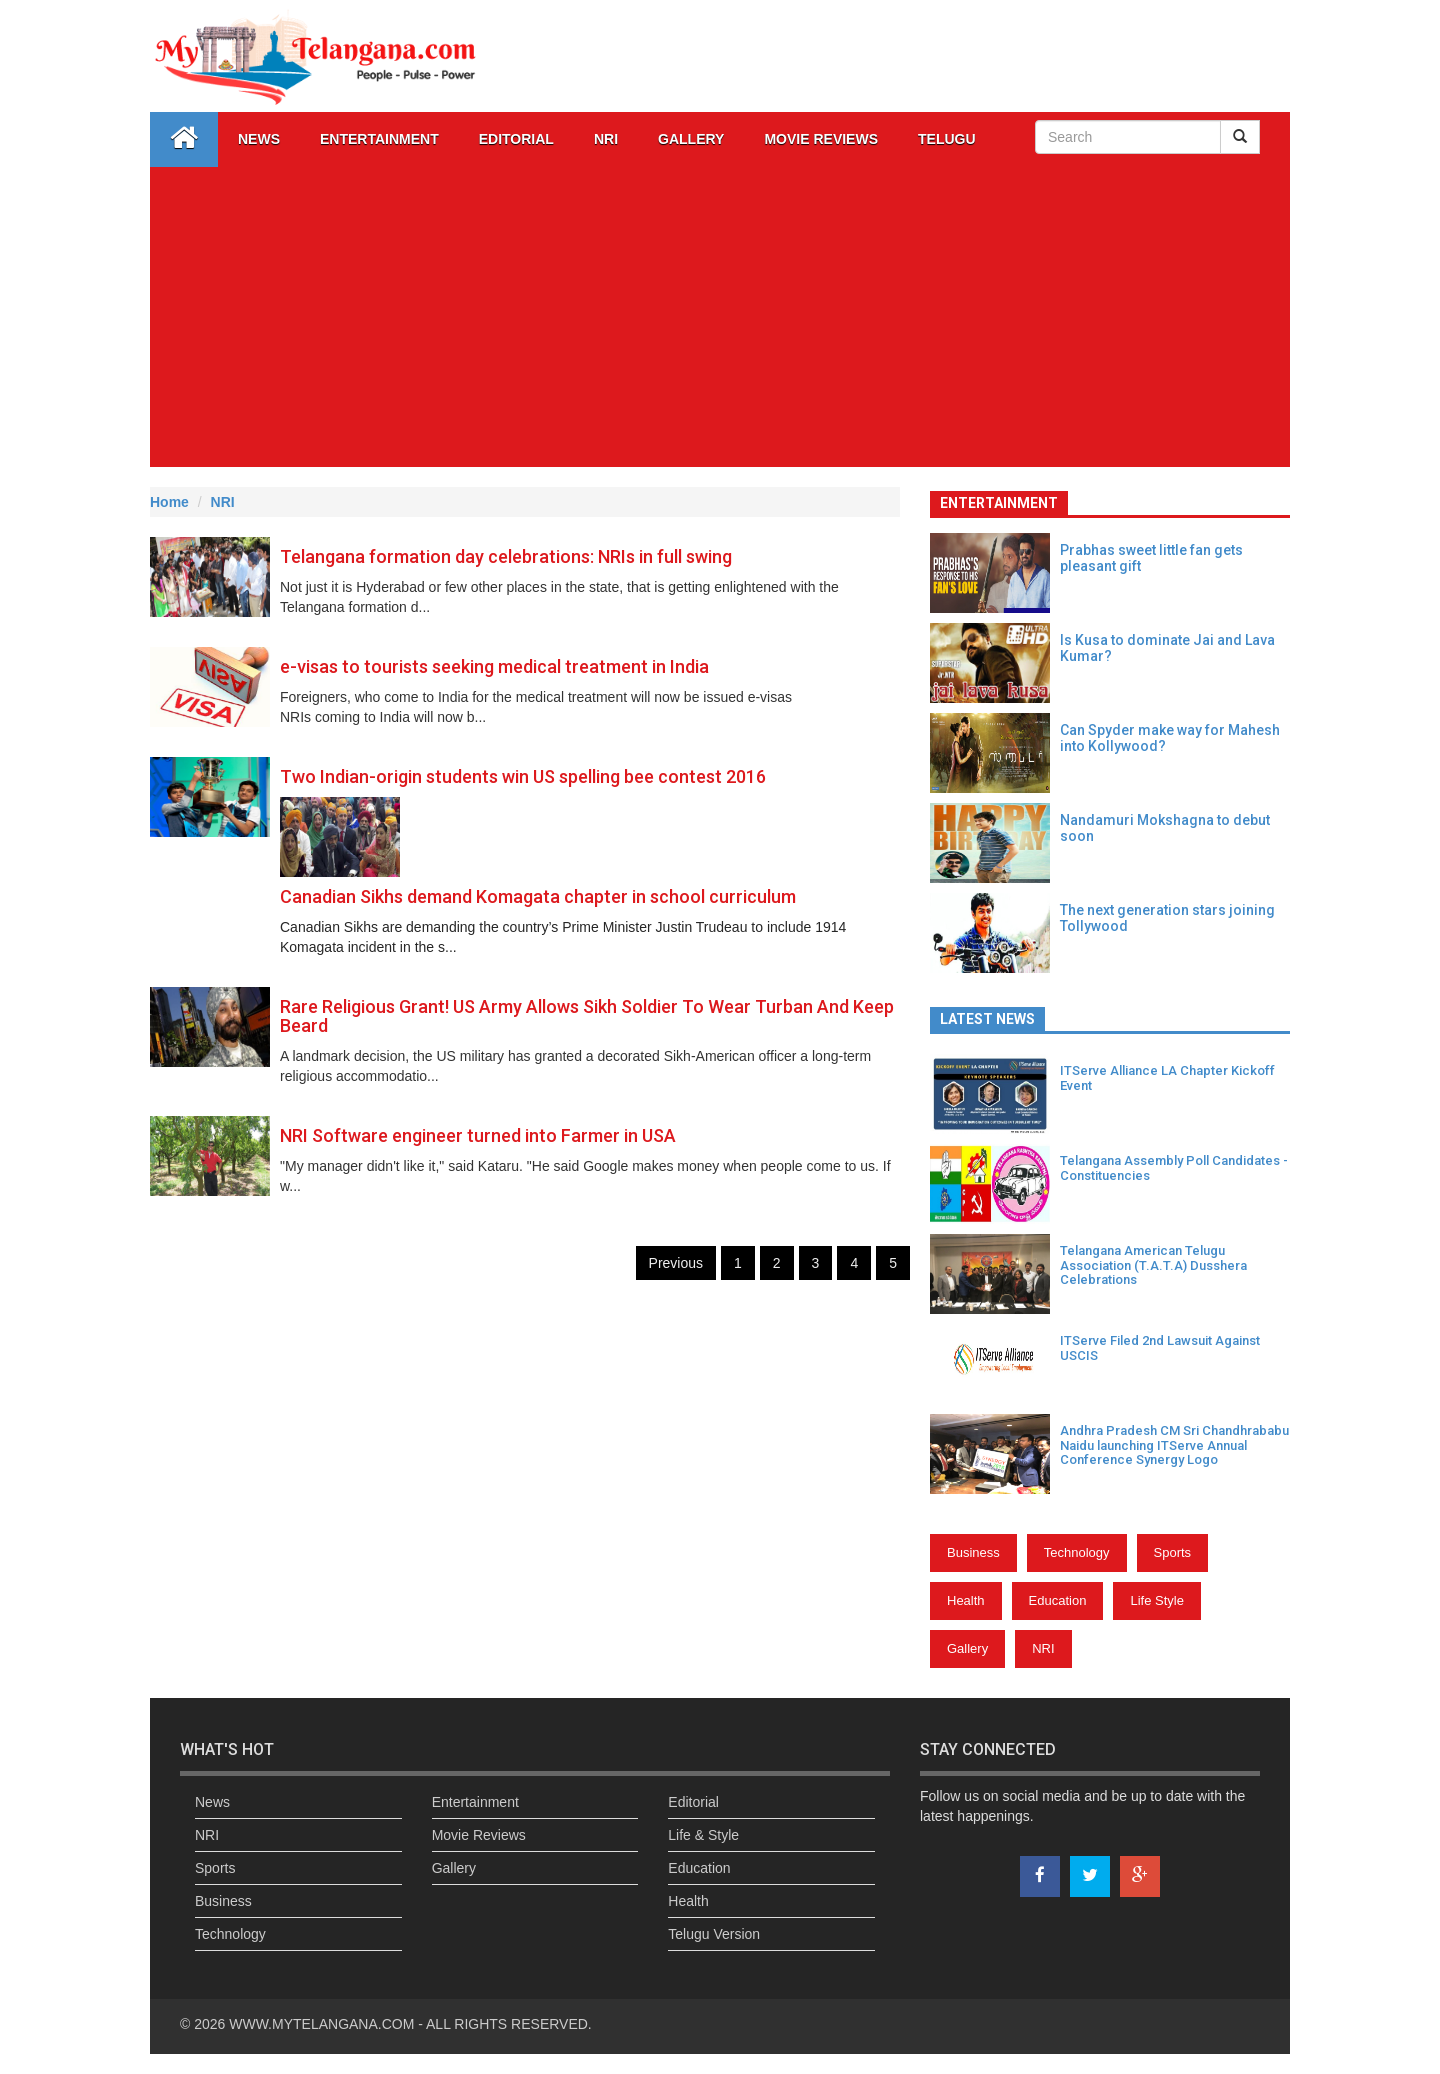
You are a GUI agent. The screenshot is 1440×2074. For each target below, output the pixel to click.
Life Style (1156, 1600)
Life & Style (703, 1835)
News (259, 139)
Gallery (967, 1648)
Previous (676, 1263)
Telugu (947, 139)
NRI (606, 139)
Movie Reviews (821, 139)
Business (973, 1552)
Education (1058, 1600)
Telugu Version (714, 1934)
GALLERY (691, 139)
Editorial (516, 139)
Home (169, 502)
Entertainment (379, 139)
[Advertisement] (720, 317)
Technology (1077, 1552)
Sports (1173, 1552)
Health (966, 1600)
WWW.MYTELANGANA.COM (323, 2024)
